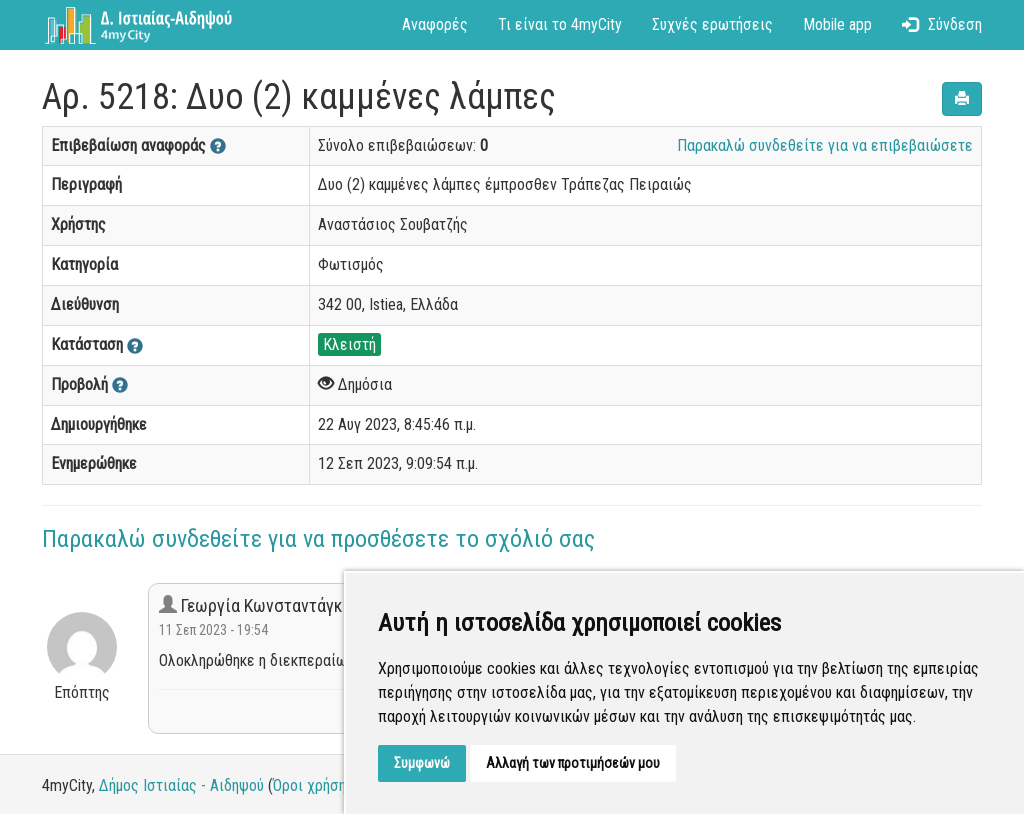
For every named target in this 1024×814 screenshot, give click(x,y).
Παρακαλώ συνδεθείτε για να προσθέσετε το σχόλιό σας (318, 539)
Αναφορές (435, 24)
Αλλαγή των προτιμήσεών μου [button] (573, 763)
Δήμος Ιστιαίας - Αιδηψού (181, 785)
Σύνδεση (942, 24)
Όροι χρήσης (313, 785)
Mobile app (837, 24)
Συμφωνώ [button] (422, 763)
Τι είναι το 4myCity (560, 24)
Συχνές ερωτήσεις (712, 24)
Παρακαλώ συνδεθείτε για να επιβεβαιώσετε (825, 145)
